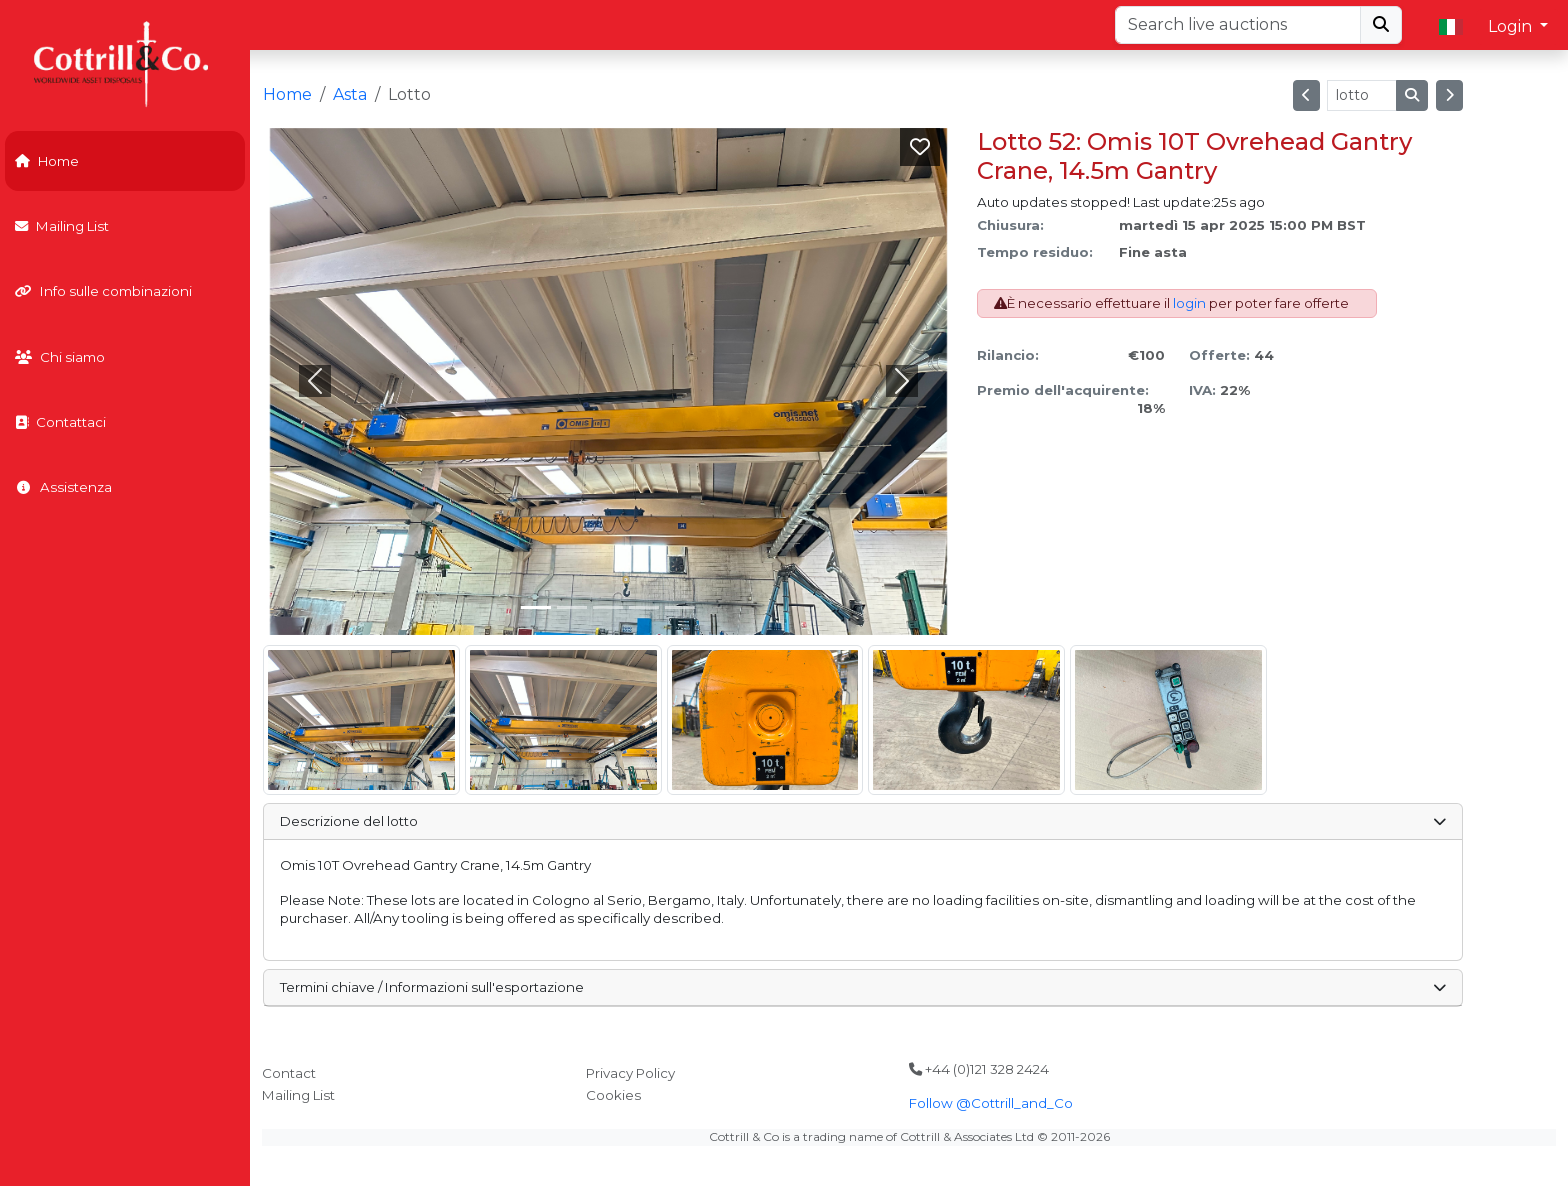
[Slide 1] (572, 607)
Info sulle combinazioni (103, 291)
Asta (350, 94)
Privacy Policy (630, 1073)
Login (1512, 26)
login (1189, 303)
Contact (289, 1073)
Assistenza (63, 487)
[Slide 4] (680, 607)
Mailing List (62, 226)
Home (47, 161)
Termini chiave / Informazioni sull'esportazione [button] (863, 987)
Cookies (613, 1095)
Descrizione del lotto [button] (863, 821)
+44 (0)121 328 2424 (979, 1069)
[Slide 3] (644, 607)
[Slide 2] (608, 607)
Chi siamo (60, 357)
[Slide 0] (536, 607)
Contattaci (60, 422)
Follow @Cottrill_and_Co (991, 1103)
